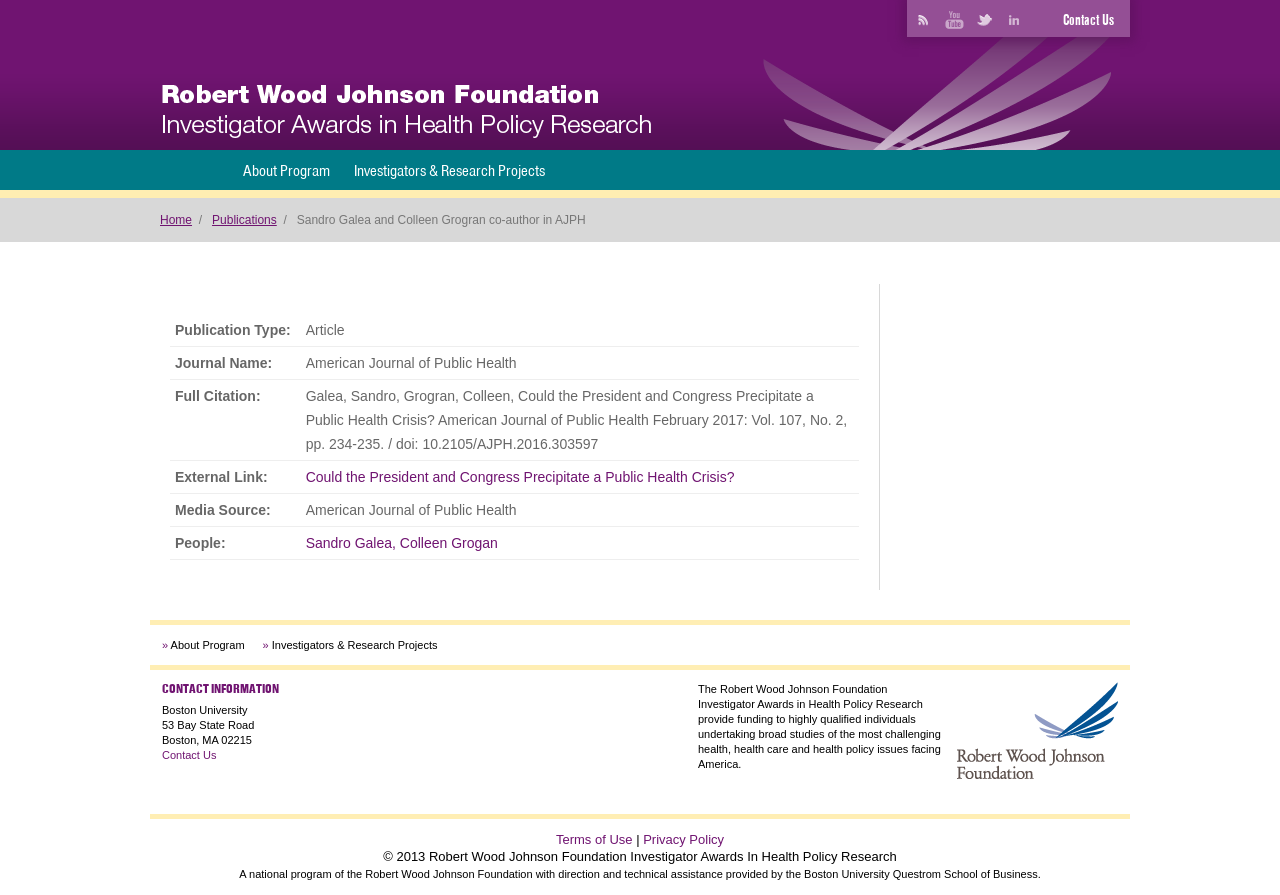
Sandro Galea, (351, 543)
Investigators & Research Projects (449, 170)
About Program (286, 170)
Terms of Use (594, 839)
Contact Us (1088, 20)
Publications (244, 220)
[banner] (406, 111)
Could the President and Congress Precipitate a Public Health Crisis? (520, 477)
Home (176, 220)
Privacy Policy (683, 839)
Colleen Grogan (449, 543)
